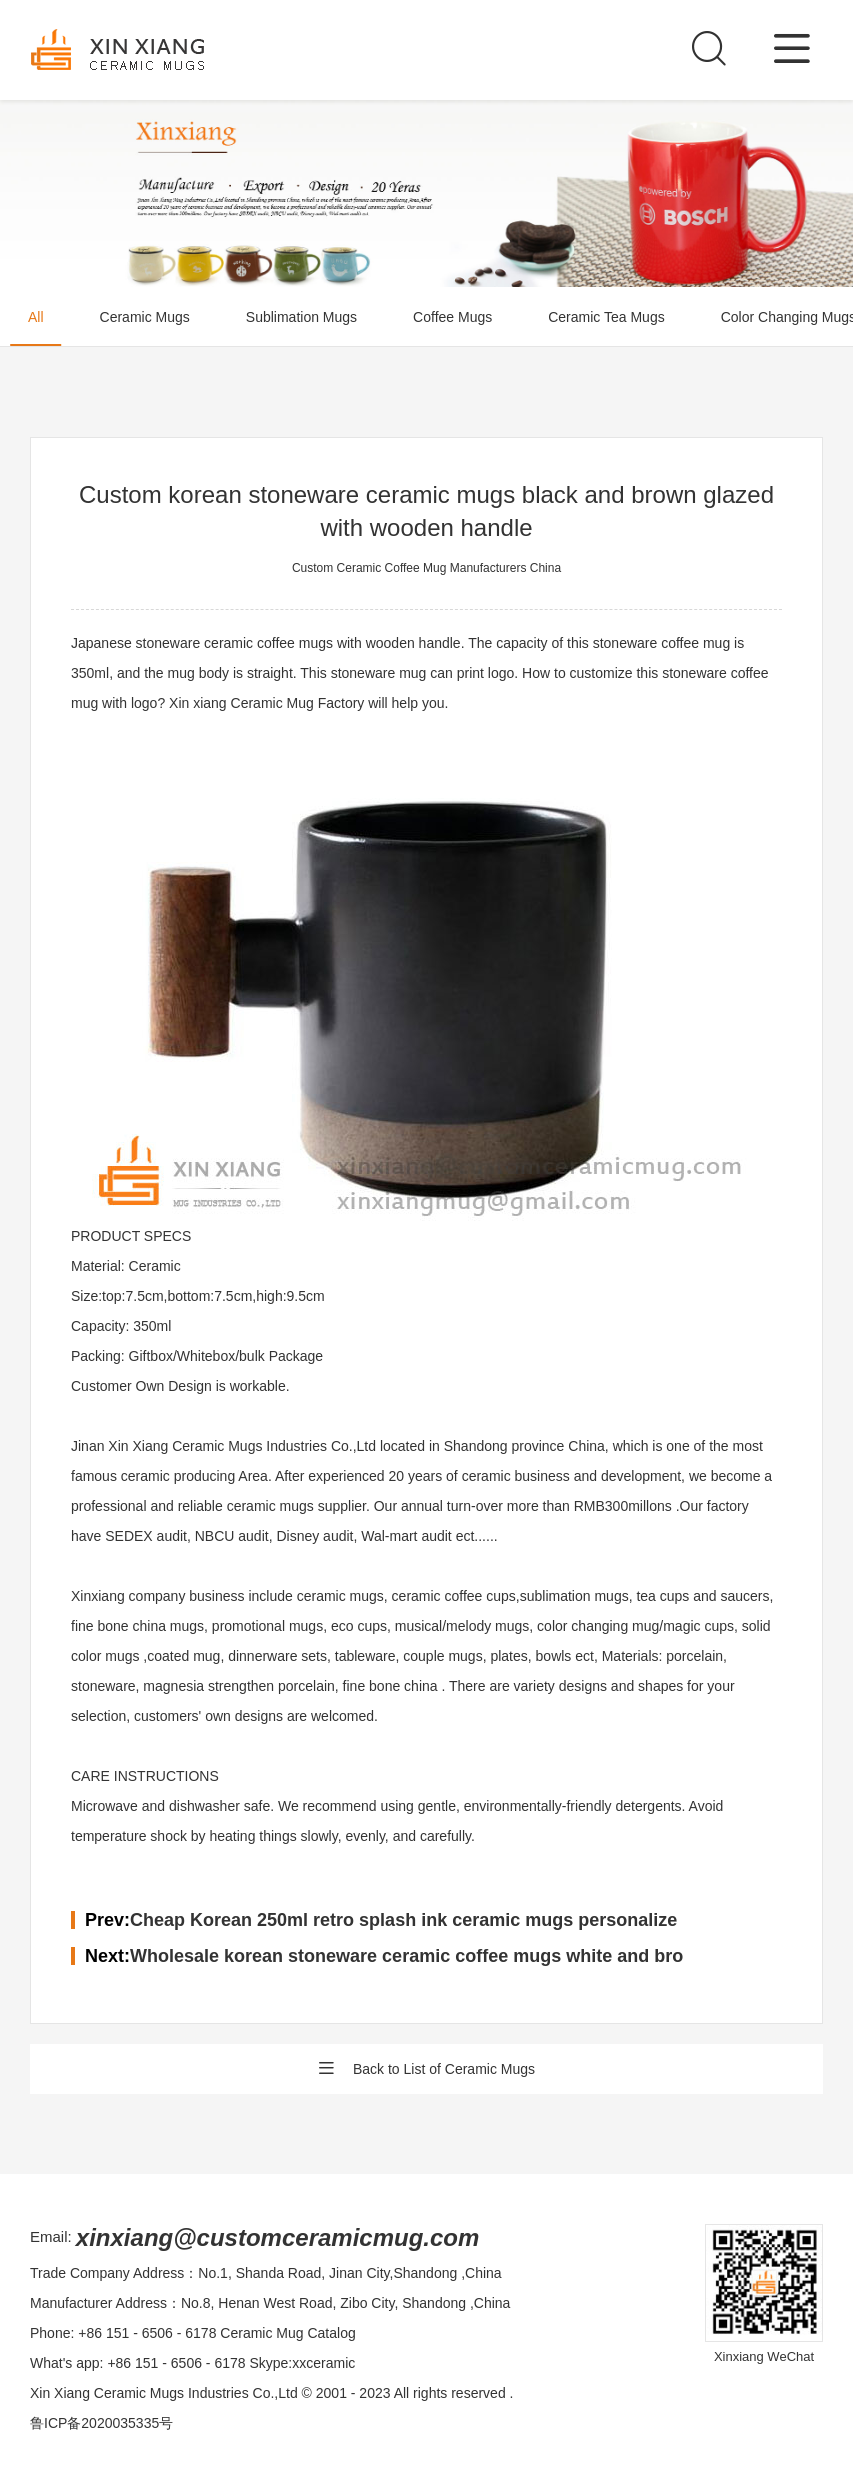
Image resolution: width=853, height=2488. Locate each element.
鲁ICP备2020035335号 (101, 2423)
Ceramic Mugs (145, 317)
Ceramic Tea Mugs (606, 317)
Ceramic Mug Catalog (287, 2333)
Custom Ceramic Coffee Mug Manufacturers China (426, 568)
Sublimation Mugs (301, 317)
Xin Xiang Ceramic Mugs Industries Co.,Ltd (164, 2393)
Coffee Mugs (452, 317)
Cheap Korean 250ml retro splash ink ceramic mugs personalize (403, 1920)
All (36, 317)
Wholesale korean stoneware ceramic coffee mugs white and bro (406, 1956)
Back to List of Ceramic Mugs (426, 2069)
